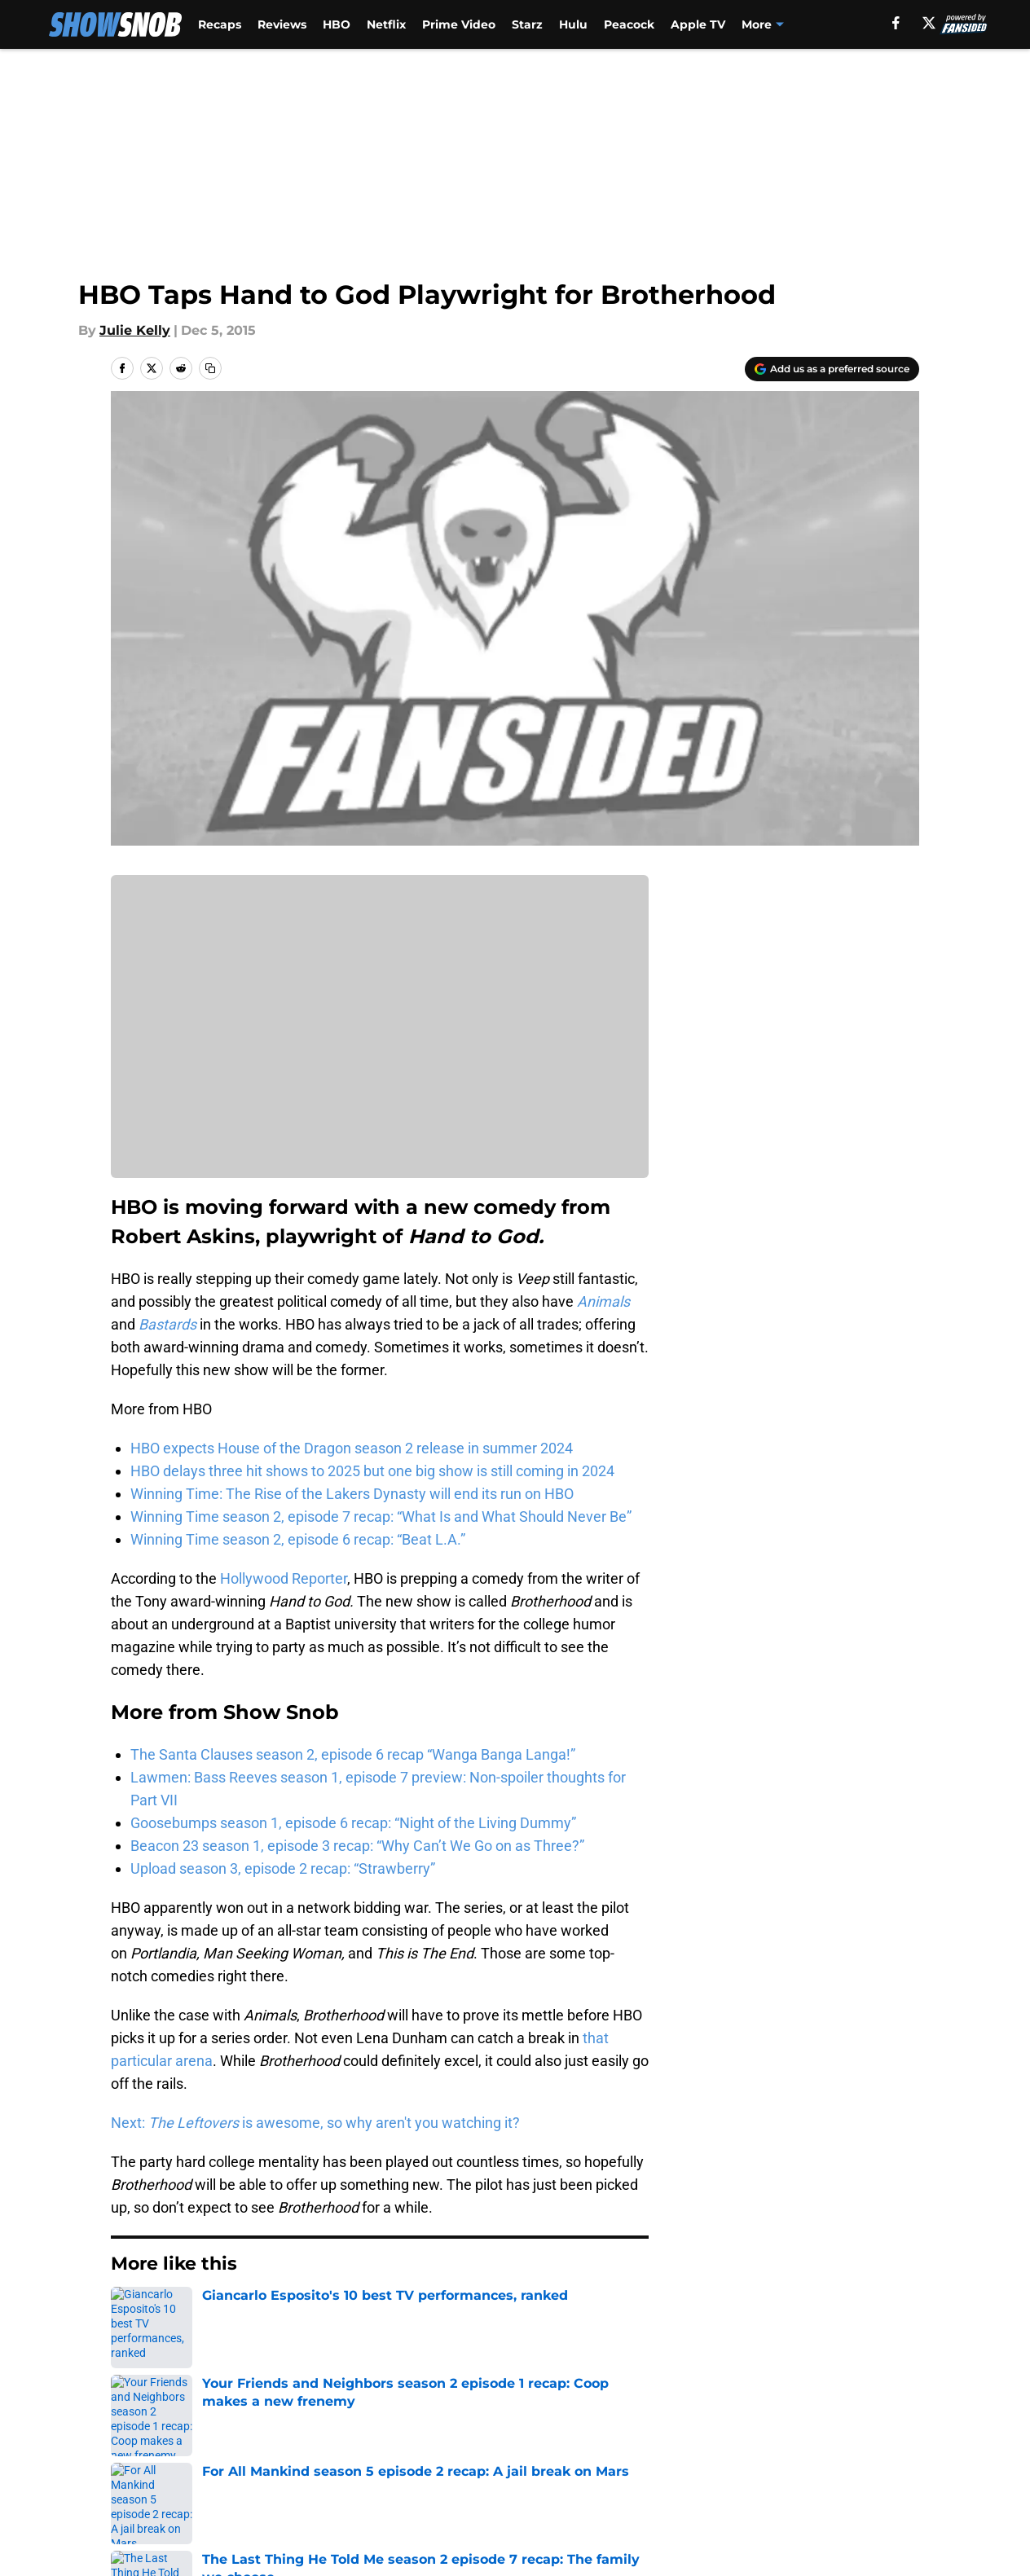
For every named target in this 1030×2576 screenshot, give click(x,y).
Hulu (573, 24)
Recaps (219, 24)
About (127, 2427)
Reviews (282, 24)
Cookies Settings (535, 2487)
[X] (928, 22)
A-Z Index (358, 2487)
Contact (506, 2427)
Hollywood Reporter (283, 1578)
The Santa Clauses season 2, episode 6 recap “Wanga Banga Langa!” (352, 1754)
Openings (357, 2427)
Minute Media (115, 2531)
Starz (527, 24)
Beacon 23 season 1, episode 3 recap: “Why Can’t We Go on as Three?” (357, 1845)
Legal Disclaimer (868, 2457)
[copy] (210, 368)
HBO (336, 24)
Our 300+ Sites (702, 2427)
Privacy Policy (371, 2457)
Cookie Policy (698, 2457)
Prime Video (458, 24)
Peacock (629, 24)
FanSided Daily (863, 2427)
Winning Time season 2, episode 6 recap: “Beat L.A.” (297, 1539)
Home (129, 2313)
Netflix (386, 24)
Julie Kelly (134, 330)
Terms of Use (524, 2457)
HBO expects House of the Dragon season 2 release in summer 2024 (351, 1448)
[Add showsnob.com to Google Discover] (832, 369)
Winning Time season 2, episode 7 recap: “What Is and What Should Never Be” (381, 1516)
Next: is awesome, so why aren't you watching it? (315, 2122)
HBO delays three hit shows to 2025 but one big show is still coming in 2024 (372, 1470)
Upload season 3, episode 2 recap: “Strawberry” (282, 1868)
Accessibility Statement (185, 2487)
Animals (603, 1301)
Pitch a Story (149, 2457)
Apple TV (698, 24)
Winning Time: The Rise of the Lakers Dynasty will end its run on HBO (352, 1493)
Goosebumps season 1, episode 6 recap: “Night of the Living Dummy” (353, 1822)
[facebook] (896, 22)
